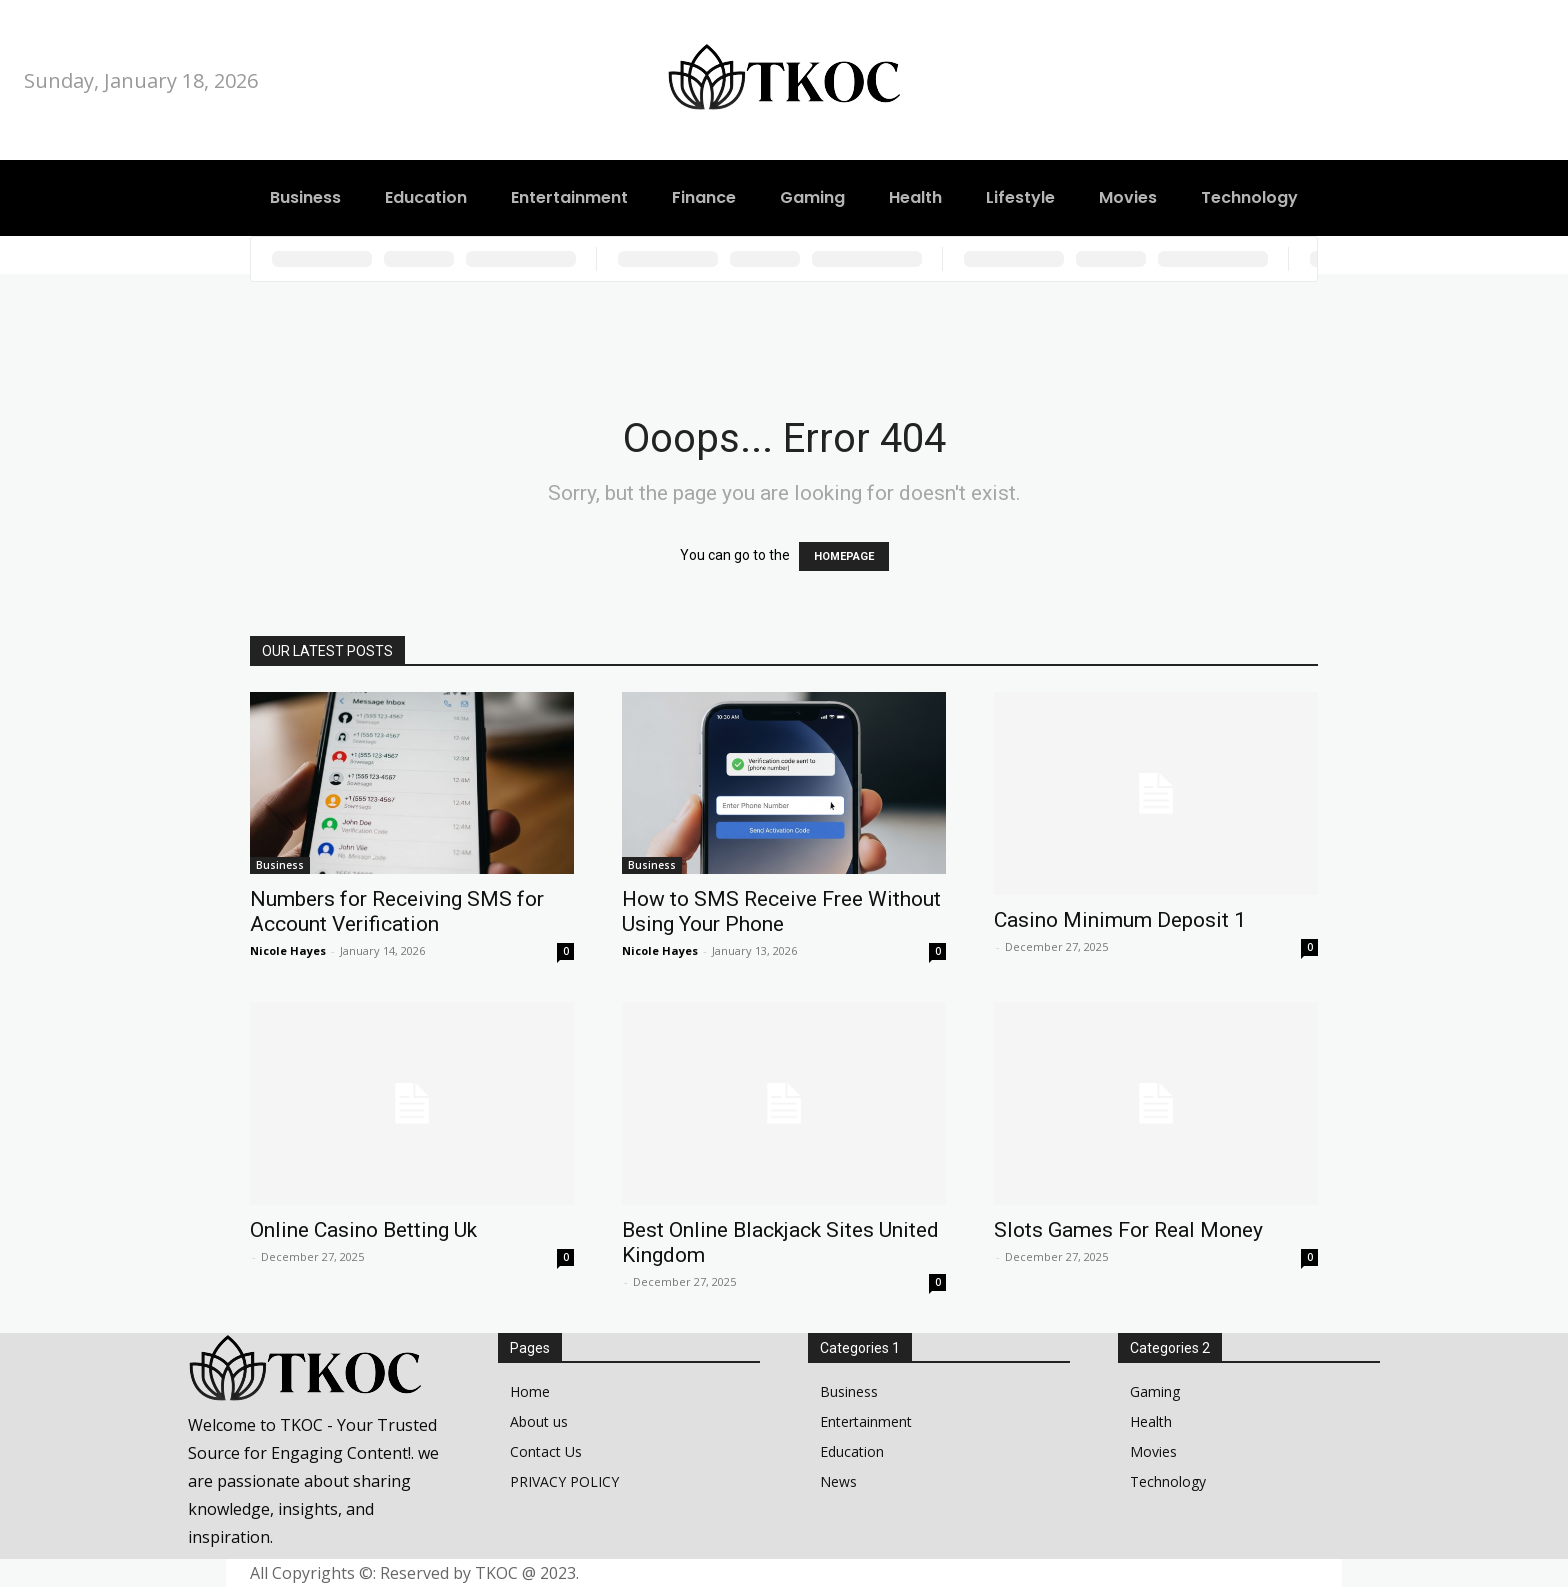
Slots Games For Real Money (1128, 1230)
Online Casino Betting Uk (363, 1230)
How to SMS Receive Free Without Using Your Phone (781, 911)
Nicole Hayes (288, 950)
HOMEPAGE (844, 556)
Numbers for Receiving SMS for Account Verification (397, 911)
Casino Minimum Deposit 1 (1120, 920)
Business (280, 865)
